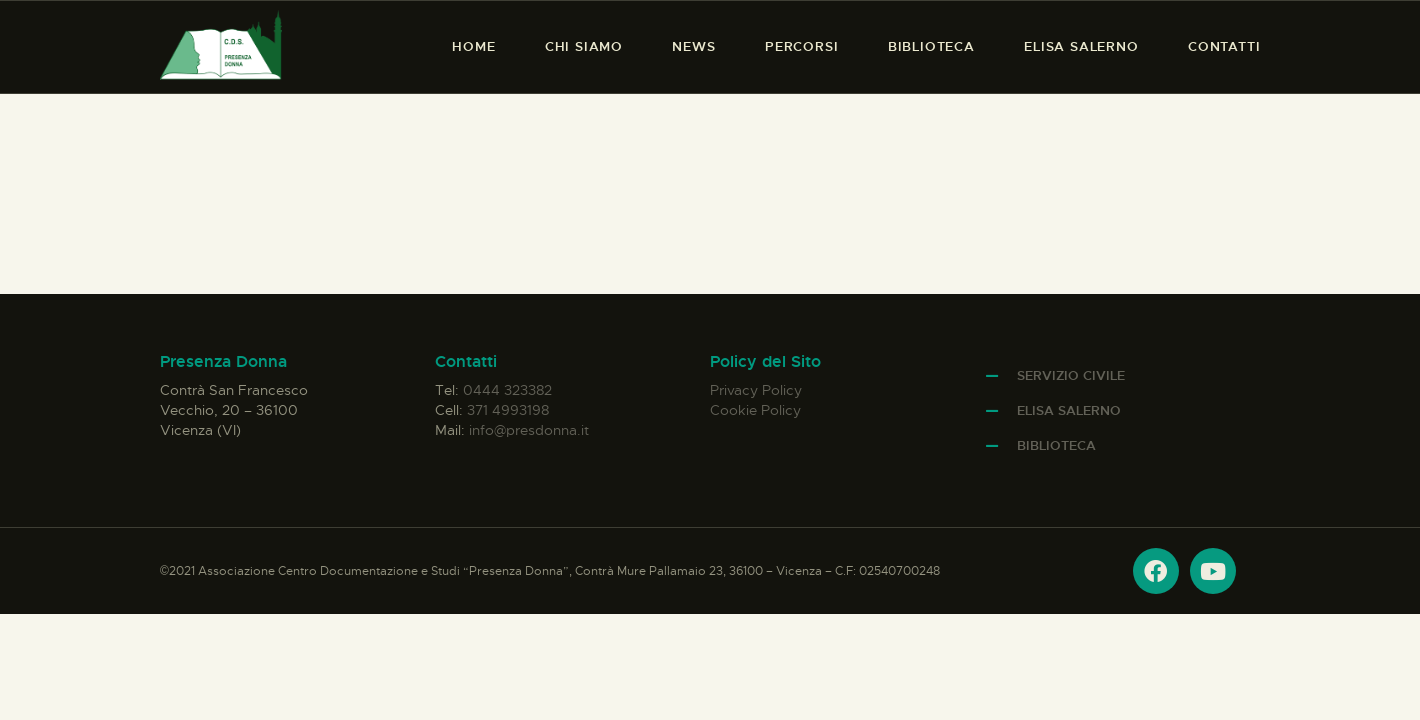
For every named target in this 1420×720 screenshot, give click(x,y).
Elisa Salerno (1069, 410)
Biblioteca (1056, 445)
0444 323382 (507, 390)
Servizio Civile (1071, 375)
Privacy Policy (756, 390)
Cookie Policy (755, 410)
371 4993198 (508, 410)
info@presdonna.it (529, 430)
